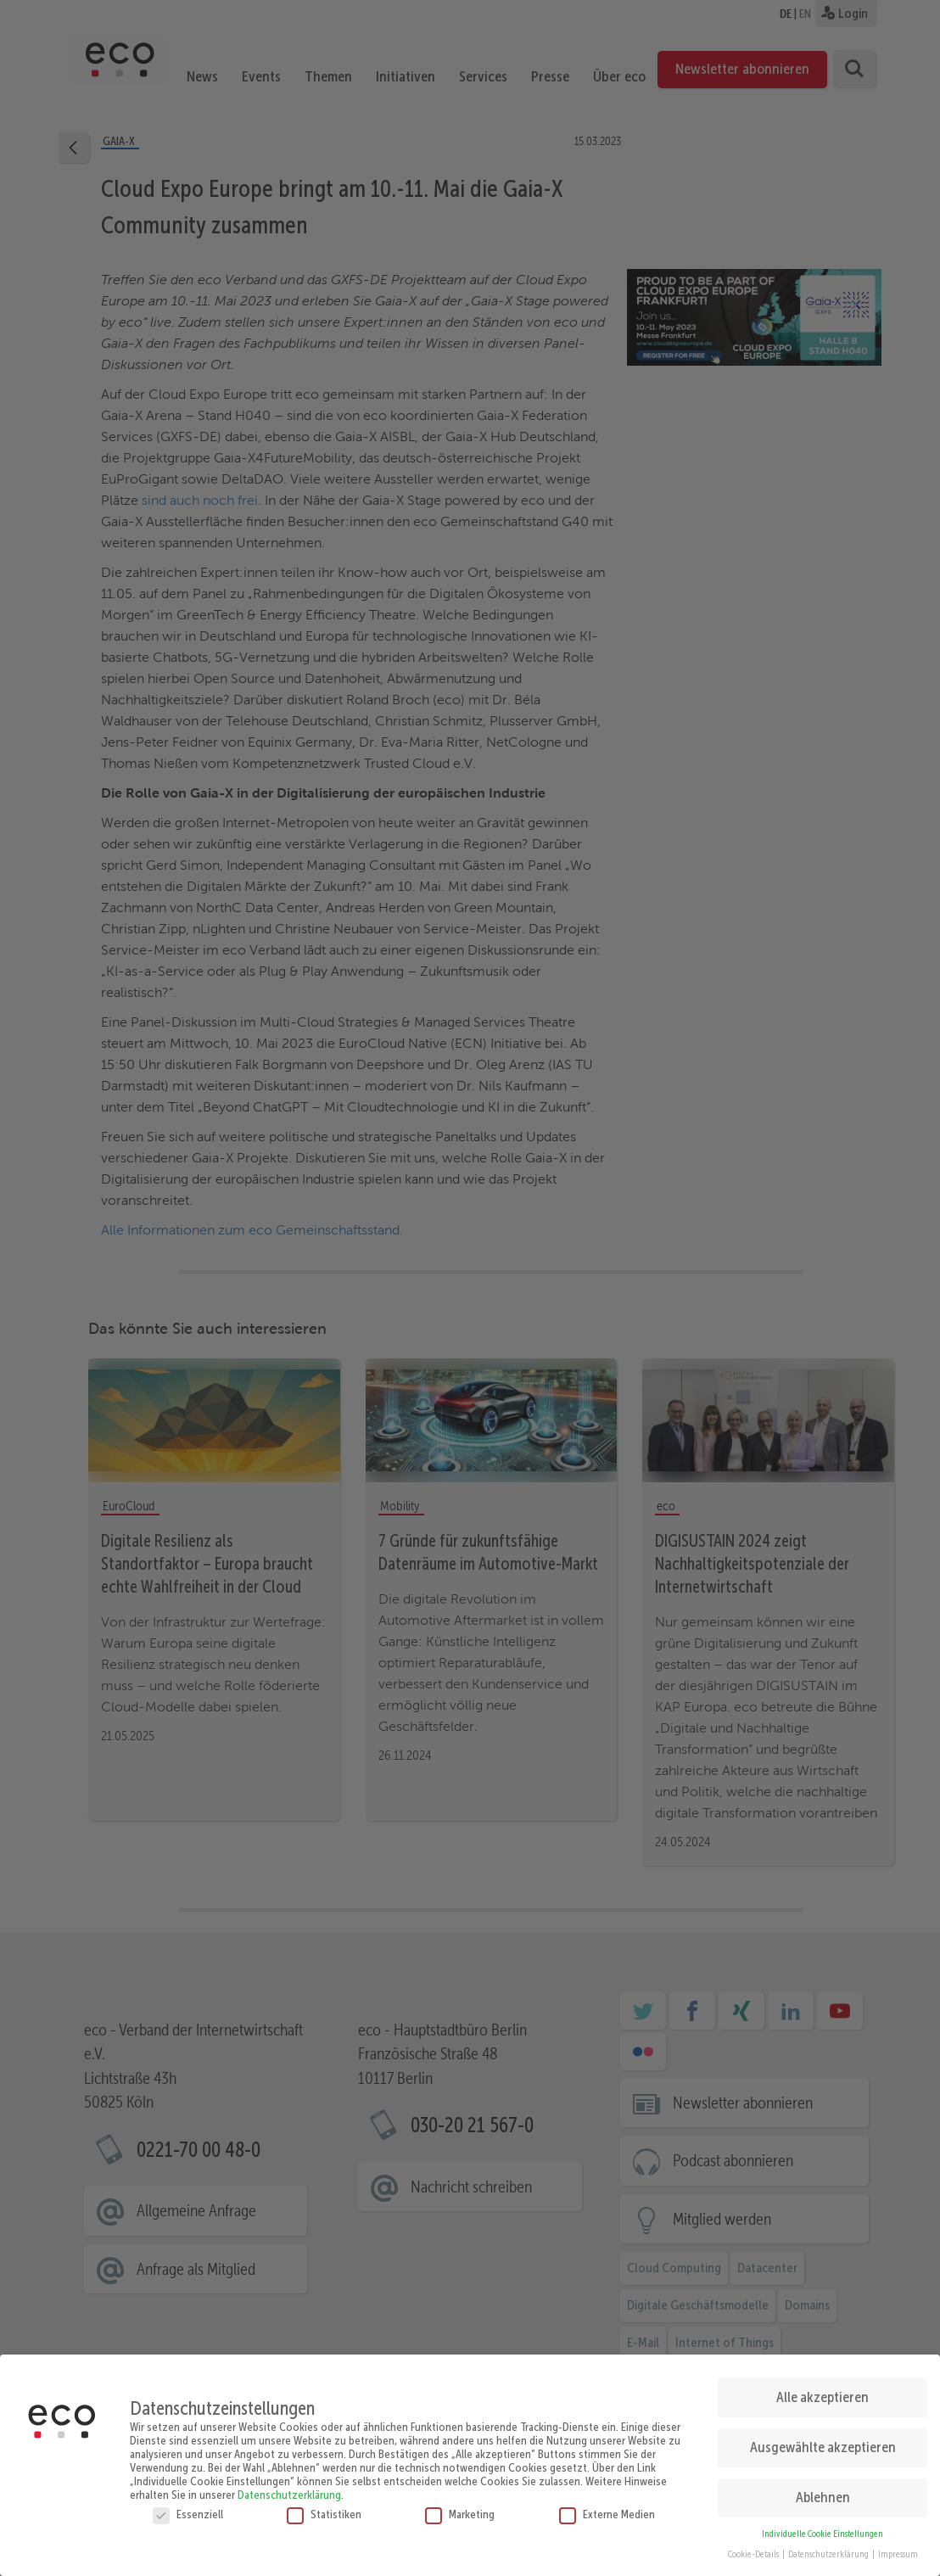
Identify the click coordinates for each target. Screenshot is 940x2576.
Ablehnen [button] (823, 2490)
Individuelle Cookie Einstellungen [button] (822, 2527)
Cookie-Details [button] (754, 2548)
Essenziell (188, 2507)
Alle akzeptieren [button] (822, 2390)
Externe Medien (607, 2507)
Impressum (898, 2548)
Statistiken (324, 2507)
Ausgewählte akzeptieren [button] (823, 2440)
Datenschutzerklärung (289, 2488)
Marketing (460, 2507)
